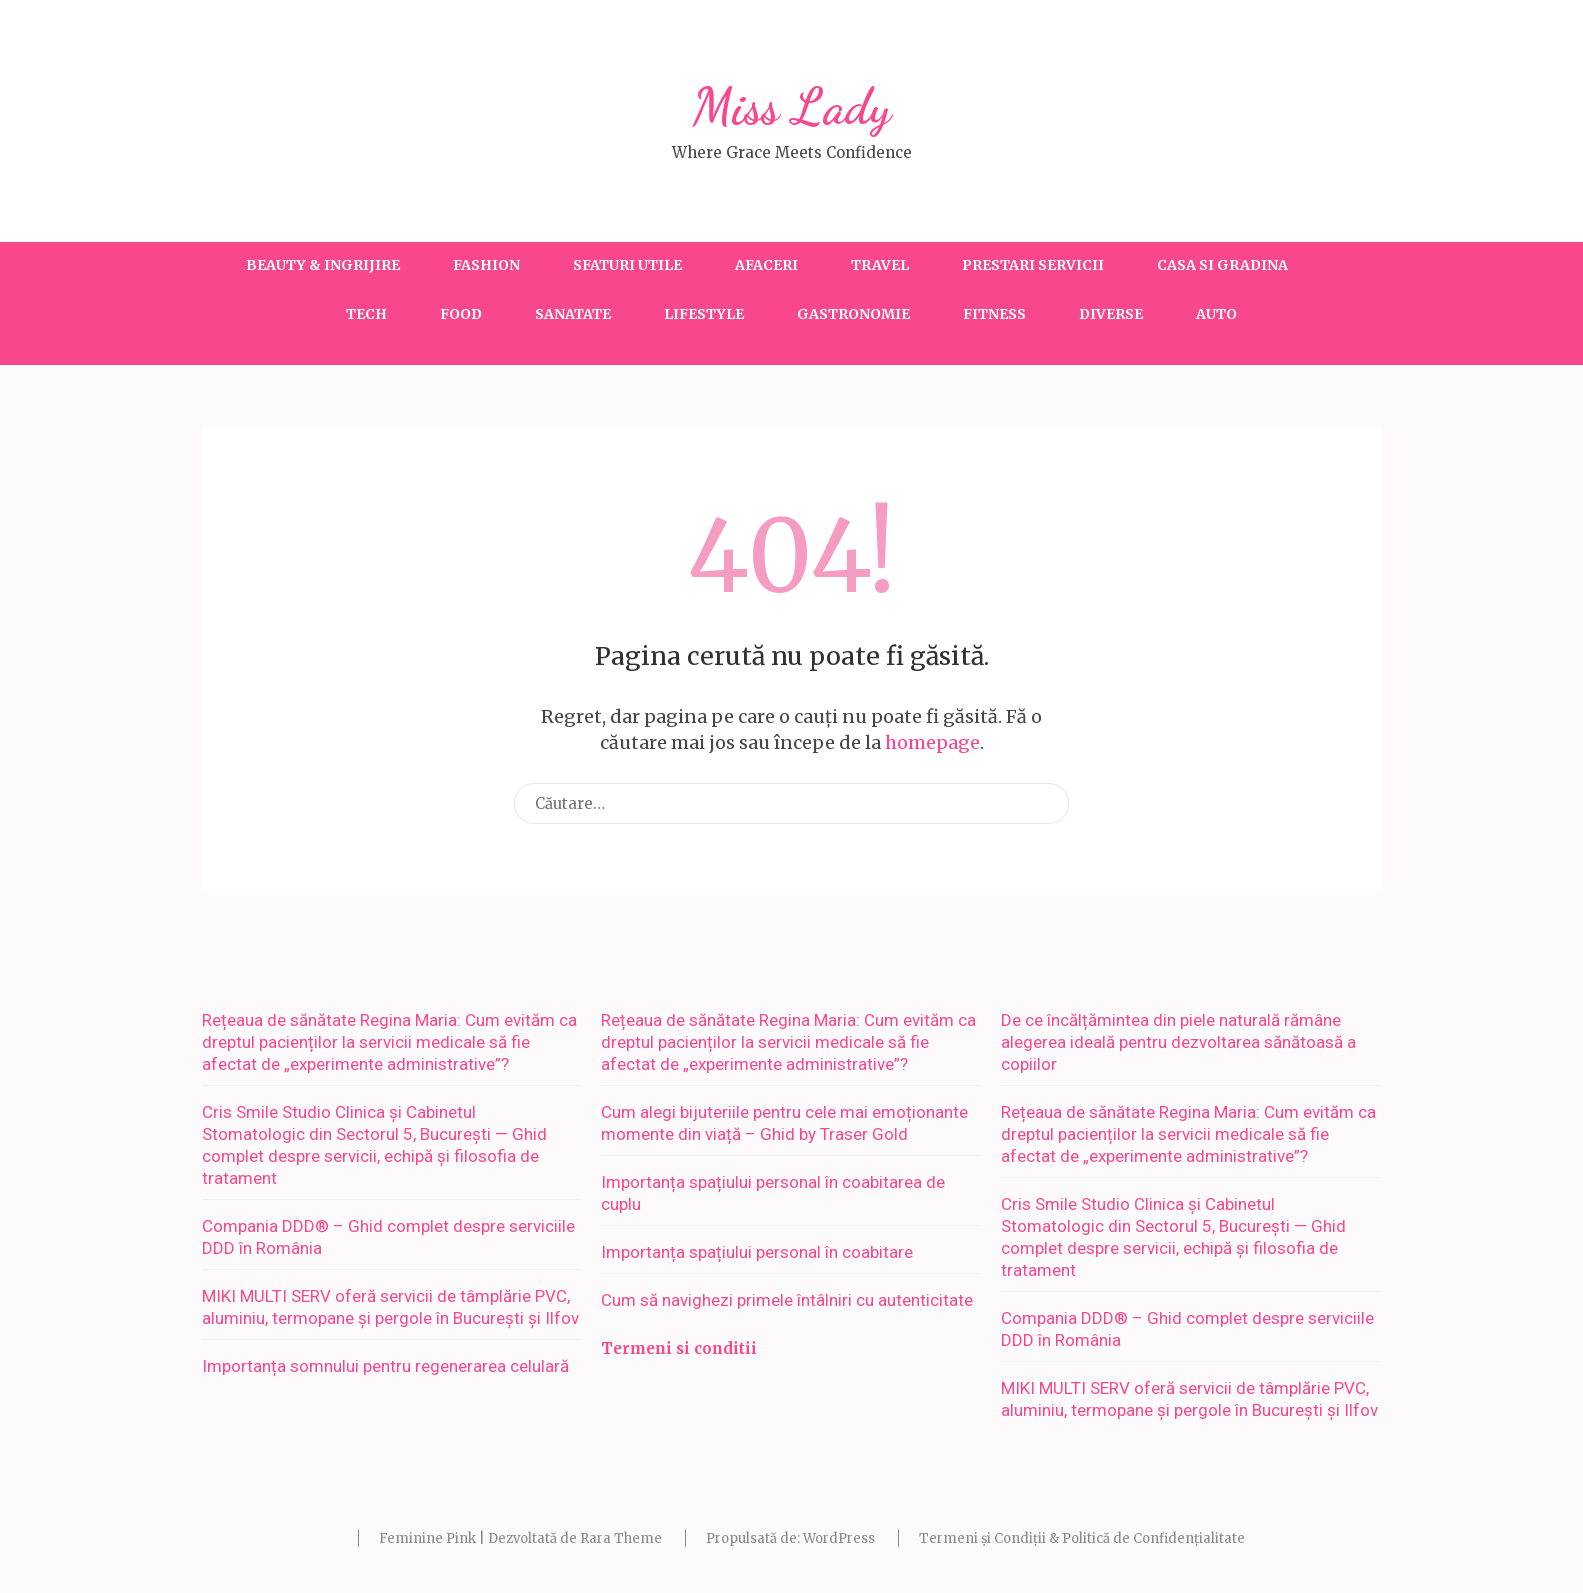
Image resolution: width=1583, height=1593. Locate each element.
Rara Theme (621, 1538)
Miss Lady (792, 107)
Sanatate (573, 314)
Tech (366, 314)
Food (461, 314)
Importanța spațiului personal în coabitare (757, 1252)
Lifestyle (704, 314)
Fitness (994, 314)
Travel (880, 265)
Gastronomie (853, 314)
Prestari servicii (1033, 265)
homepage (932, 742)
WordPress (839, 1538)
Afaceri (766, 265)
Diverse (1111, 314)
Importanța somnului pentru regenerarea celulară (385, 1366)
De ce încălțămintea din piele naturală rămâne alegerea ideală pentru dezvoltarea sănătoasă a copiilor (1178, 1042)
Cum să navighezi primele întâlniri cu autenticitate (787, 1300)
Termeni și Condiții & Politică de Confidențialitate (1082, 1538)
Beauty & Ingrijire (323, 265)
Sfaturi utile (627, 265)
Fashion (486, 265)
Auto (1216, 314)
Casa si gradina (1222, 265)
